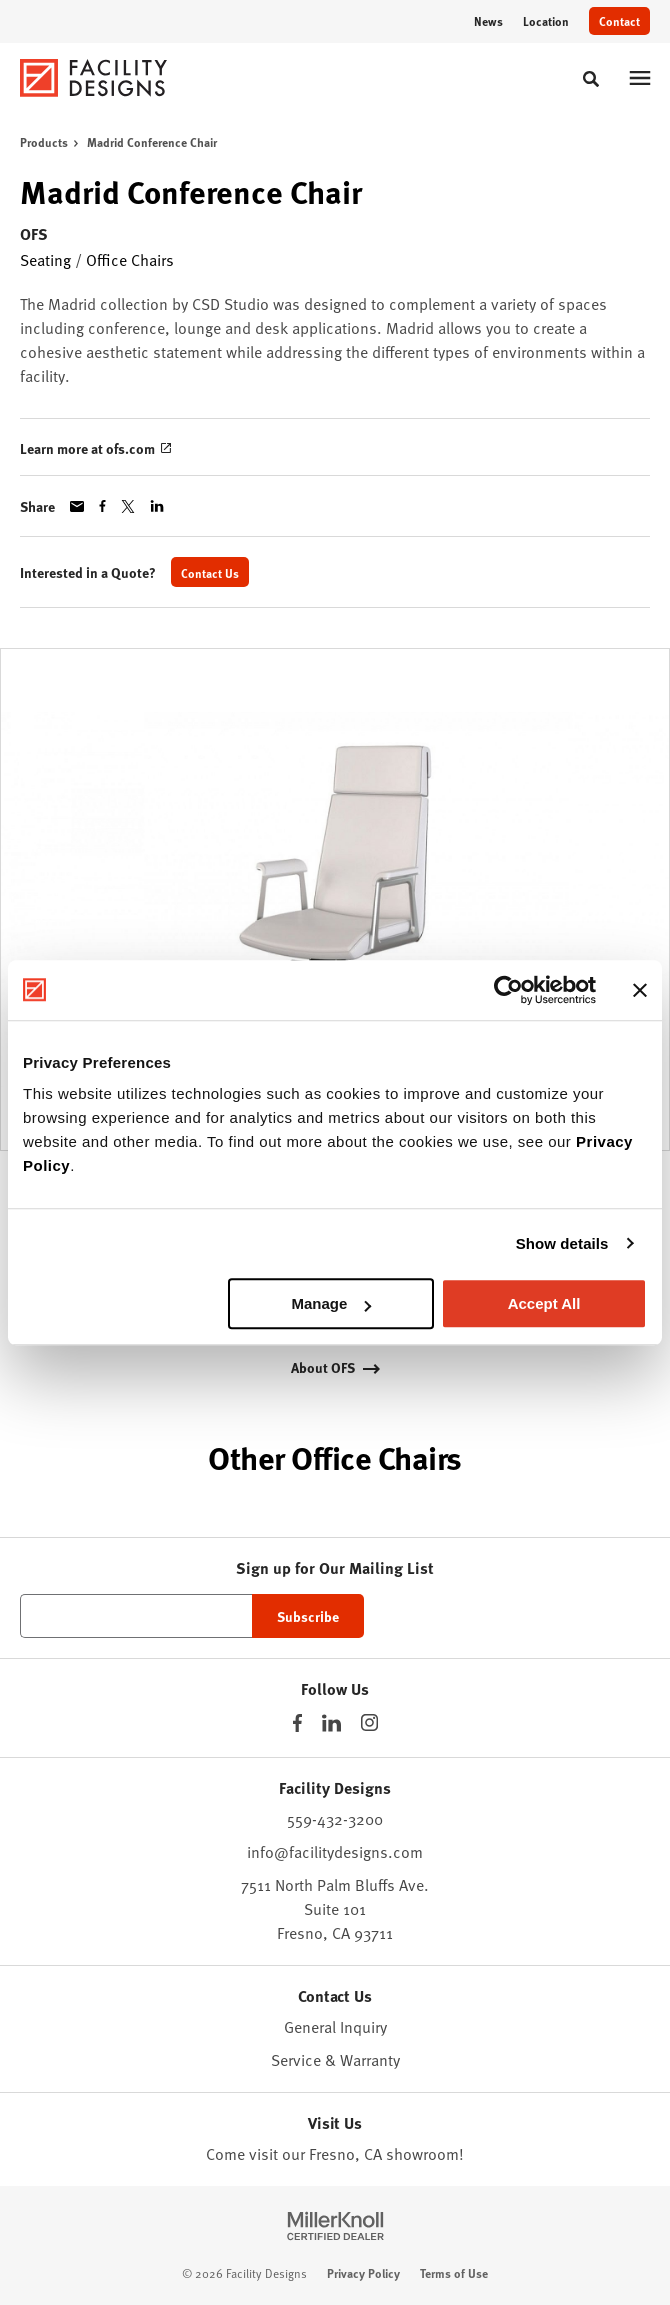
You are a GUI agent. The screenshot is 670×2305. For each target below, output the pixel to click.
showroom (422, 2154)
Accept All (544, 1303)
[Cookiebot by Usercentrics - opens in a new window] (508, 990)
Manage (331, 1303)
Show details (562, 1243)
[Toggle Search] (591, 79)
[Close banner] (640, 990)
